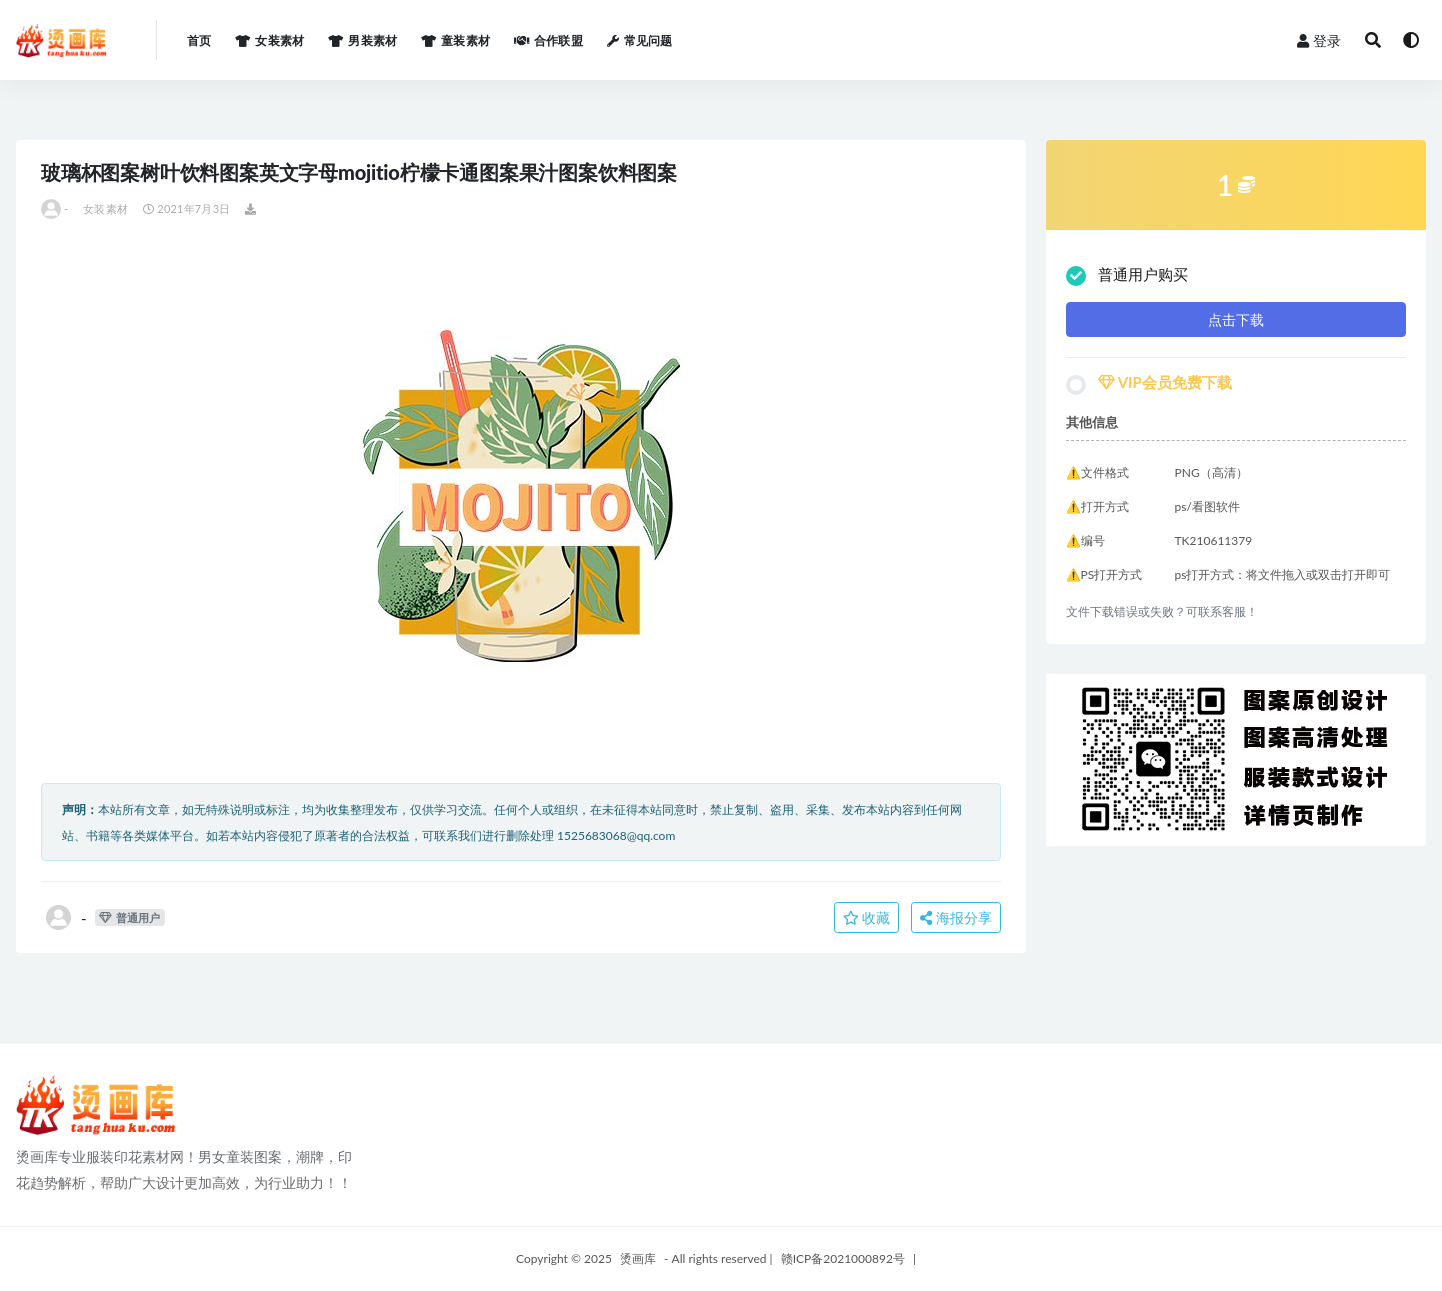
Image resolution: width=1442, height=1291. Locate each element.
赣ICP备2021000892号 (843, 1258)
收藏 (867, 917)
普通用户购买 (1127, 275)
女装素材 (105, 208)
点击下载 (1236, 319)
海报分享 (956, 917)
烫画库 (638, 1258)
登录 (1319, 40)
